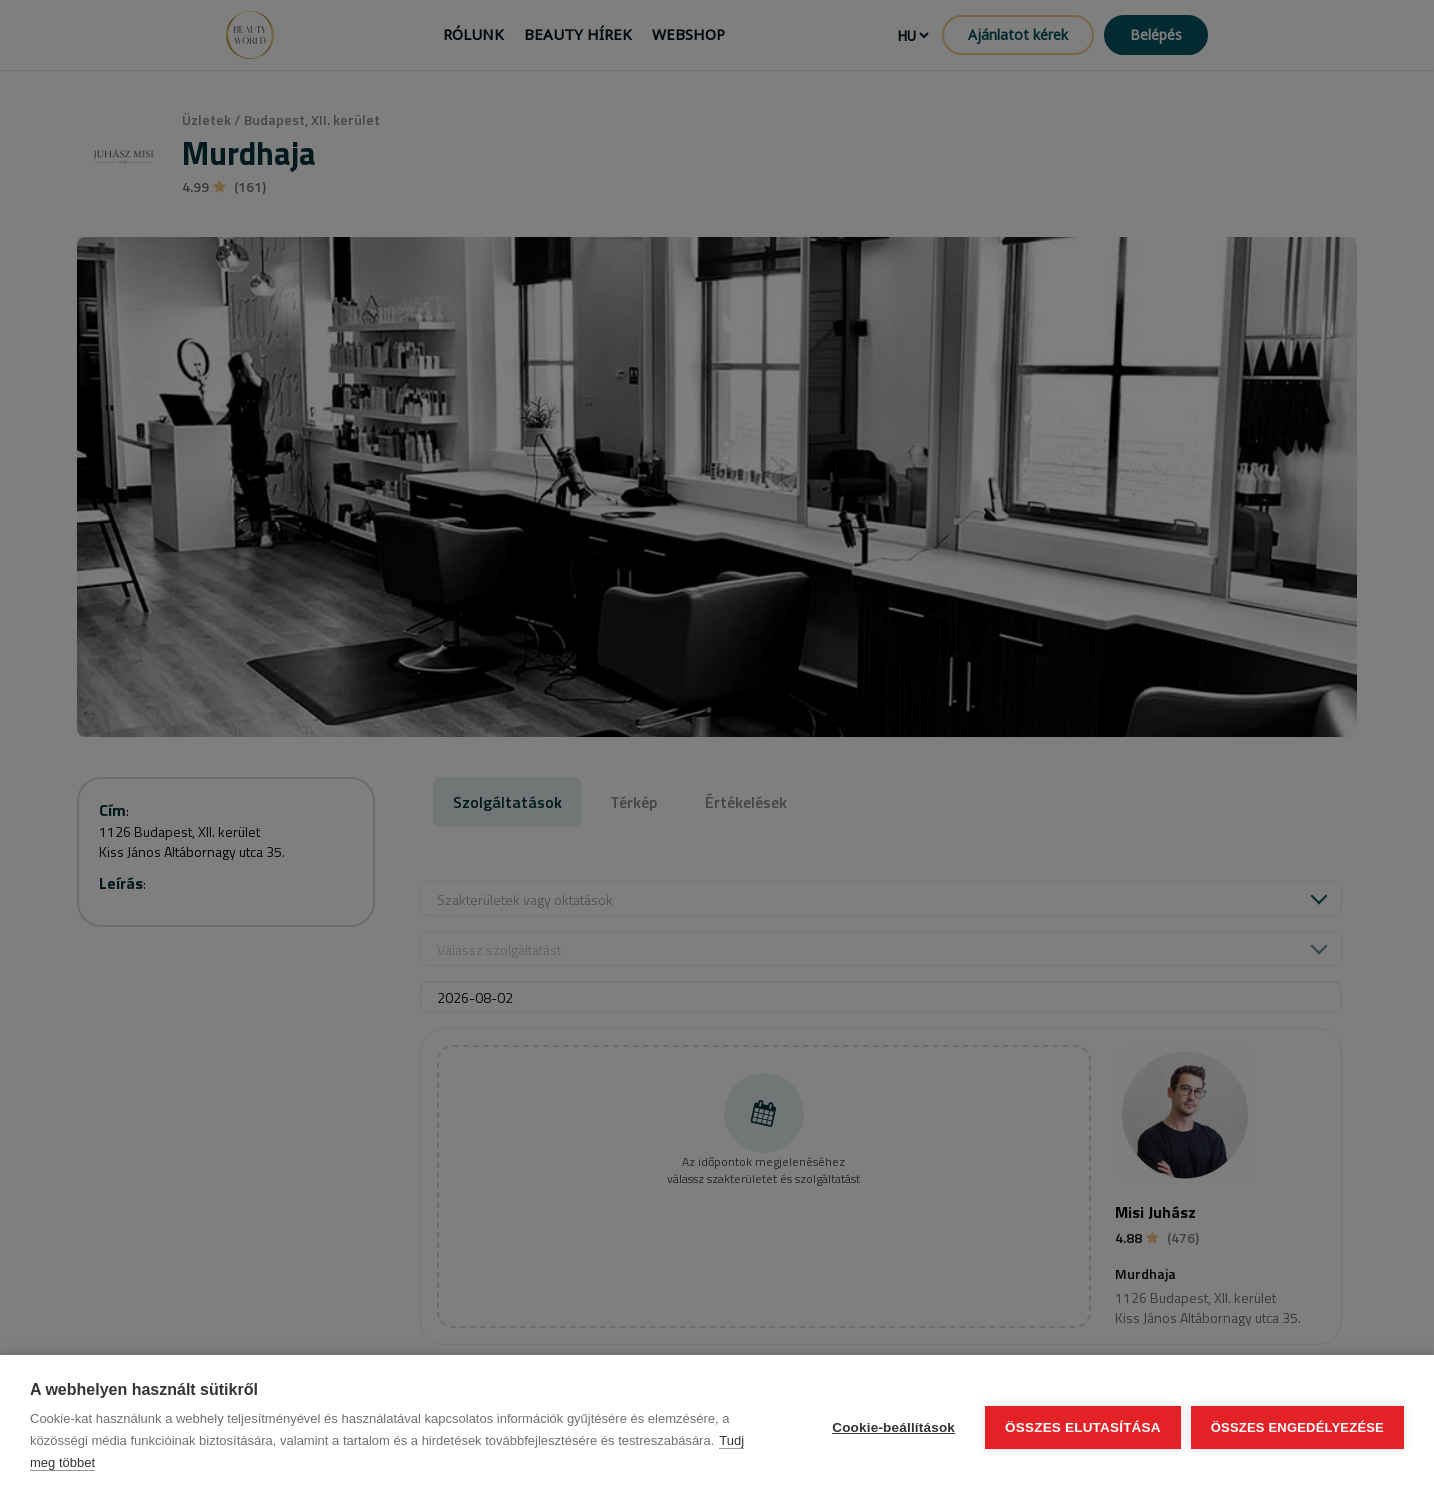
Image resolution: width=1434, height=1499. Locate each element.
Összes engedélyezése (1297, 1427)
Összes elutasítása (1083, 1427)
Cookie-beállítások (893, 1427)
